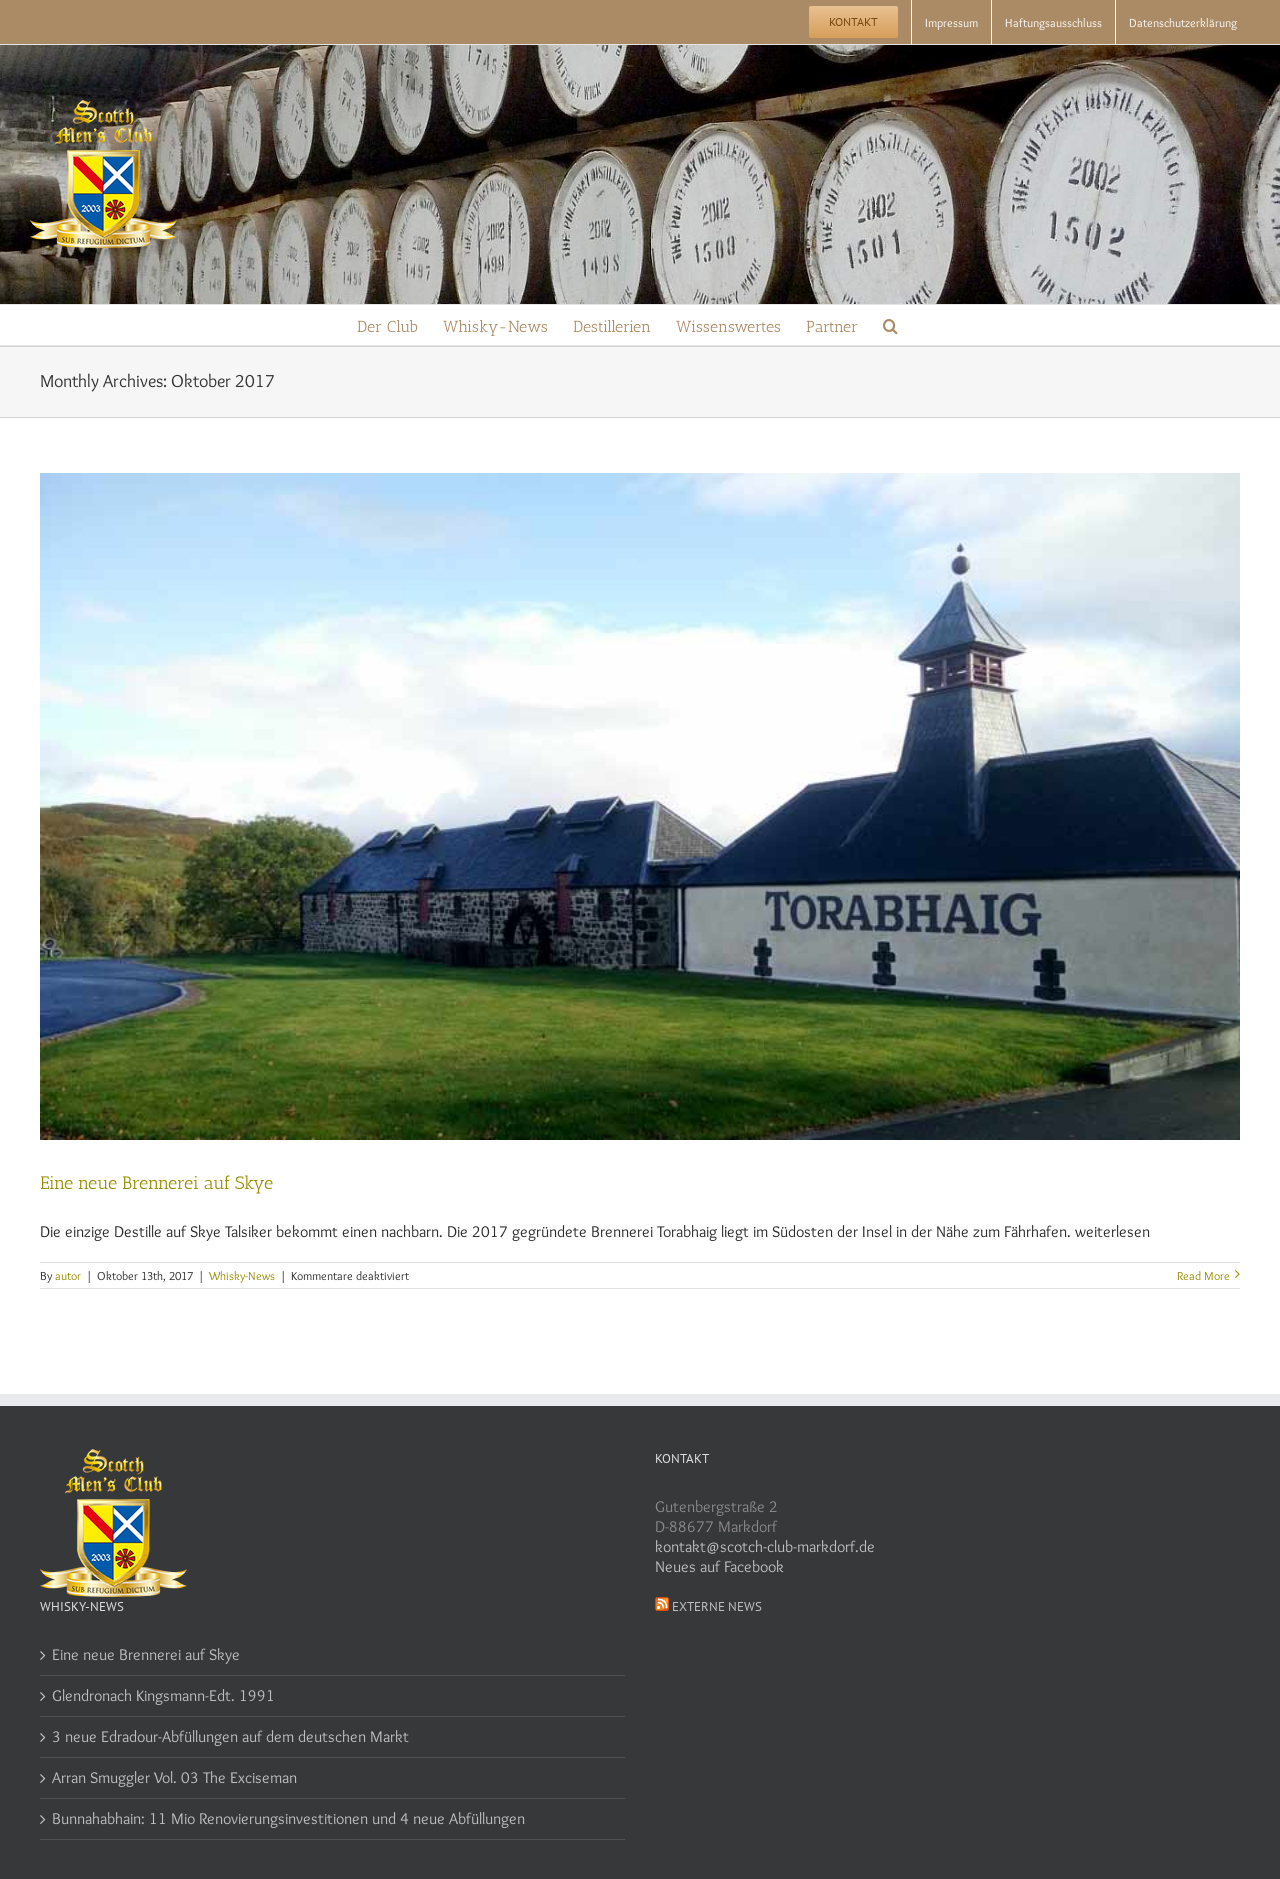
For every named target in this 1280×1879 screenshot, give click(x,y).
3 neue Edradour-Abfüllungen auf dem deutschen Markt (230, 1736)
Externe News (717, 1606)
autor (68, 1275)
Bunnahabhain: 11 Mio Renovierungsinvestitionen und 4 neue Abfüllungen (288, 1818)
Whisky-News (242, 1275)
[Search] (890, 325)
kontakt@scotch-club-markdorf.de (765, 1546)
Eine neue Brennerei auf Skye (156, 1183)
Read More (1203, 1275)
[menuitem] (853, 22)
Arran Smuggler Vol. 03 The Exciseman (174, 1777)
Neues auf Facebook (719, 1566)
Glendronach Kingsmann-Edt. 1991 (163, 1695)
